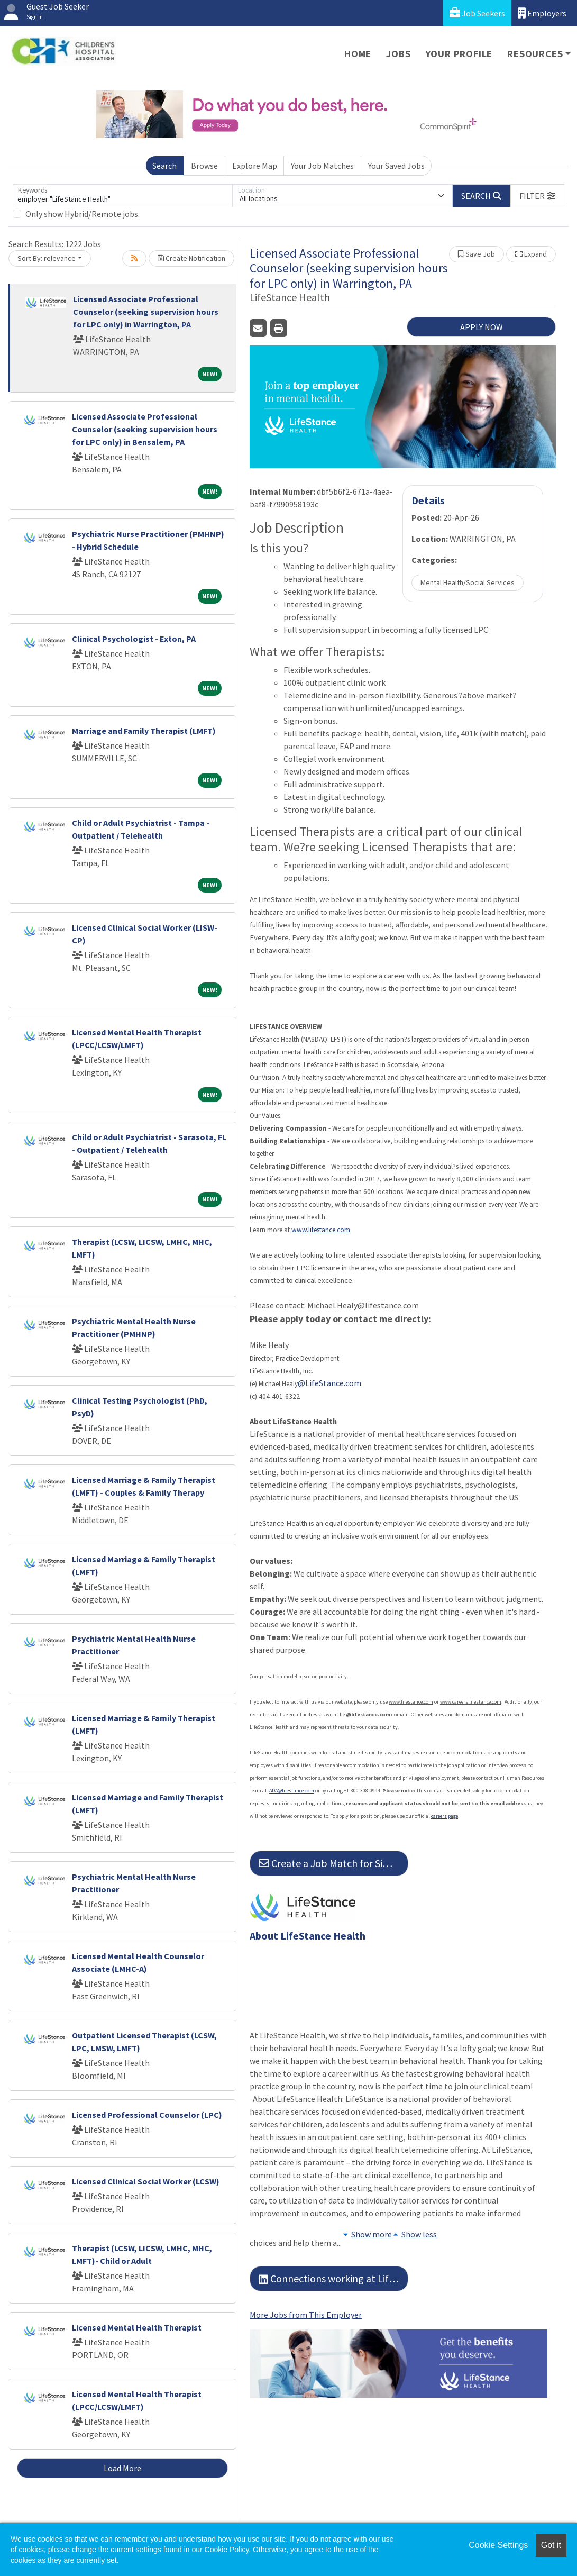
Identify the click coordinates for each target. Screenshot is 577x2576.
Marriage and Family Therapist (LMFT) (144, 730)
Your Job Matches (322, 165)
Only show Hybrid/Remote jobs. (82, 213)
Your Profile (459, 54)
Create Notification (191, 258)
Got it (551, 2545)
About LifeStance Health (307, 1935)
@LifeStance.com (329, 1383)
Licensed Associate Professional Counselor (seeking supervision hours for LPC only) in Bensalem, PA (144, 429)
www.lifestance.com (320, 1229)
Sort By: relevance (46, 258)
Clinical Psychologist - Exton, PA (134, 638)
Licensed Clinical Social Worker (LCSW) (145, 2181)
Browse (204, 165)
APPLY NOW (481, 327)
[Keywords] (123, 195)
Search (164, 165)
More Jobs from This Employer (306, 2314)
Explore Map (254, 165)
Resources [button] (535, 54)
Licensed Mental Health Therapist (137, 2327)
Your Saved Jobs (396, 165)
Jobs (398, 54)
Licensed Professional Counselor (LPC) (147, 2114)
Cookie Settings (498, 2545)
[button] (537, 195)
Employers (542, 13)
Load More (122, 2468)
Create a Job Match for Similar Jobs (333, 1863)
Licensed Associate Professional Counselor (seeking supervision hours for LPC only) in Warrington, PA (145, 312)
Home (357, 54)
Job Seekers (477, 13)
